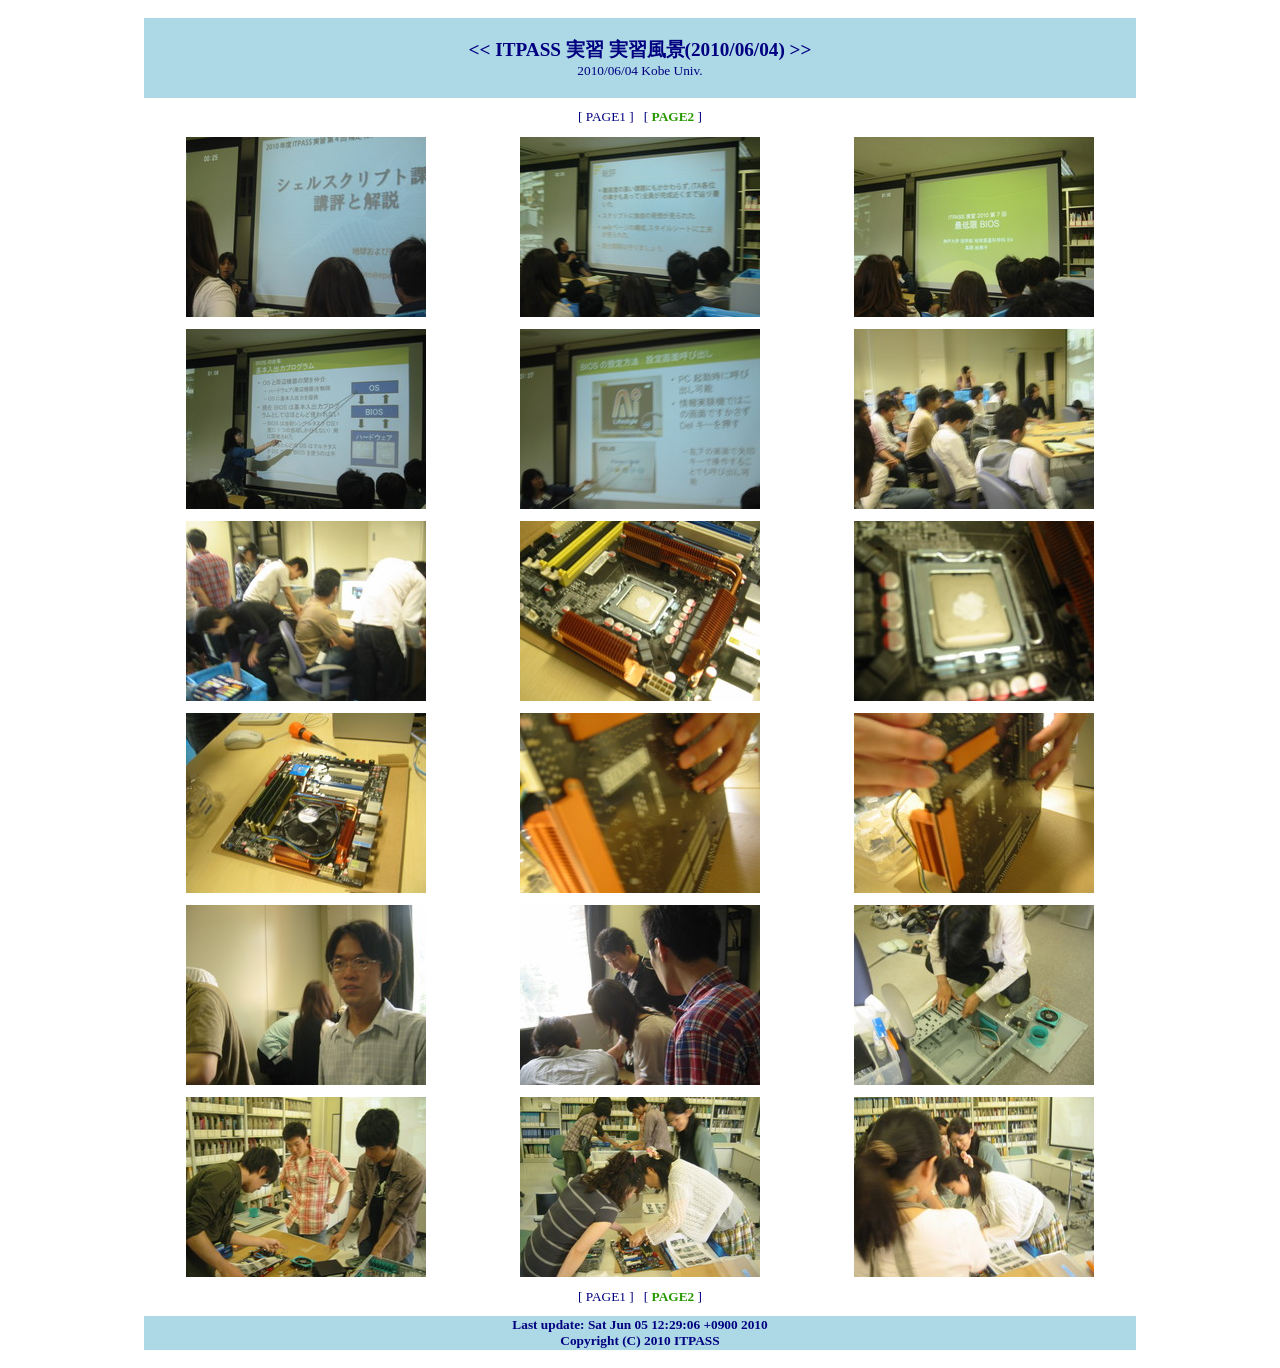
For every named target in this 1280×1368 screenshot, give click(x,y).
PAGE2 (673, 116)
